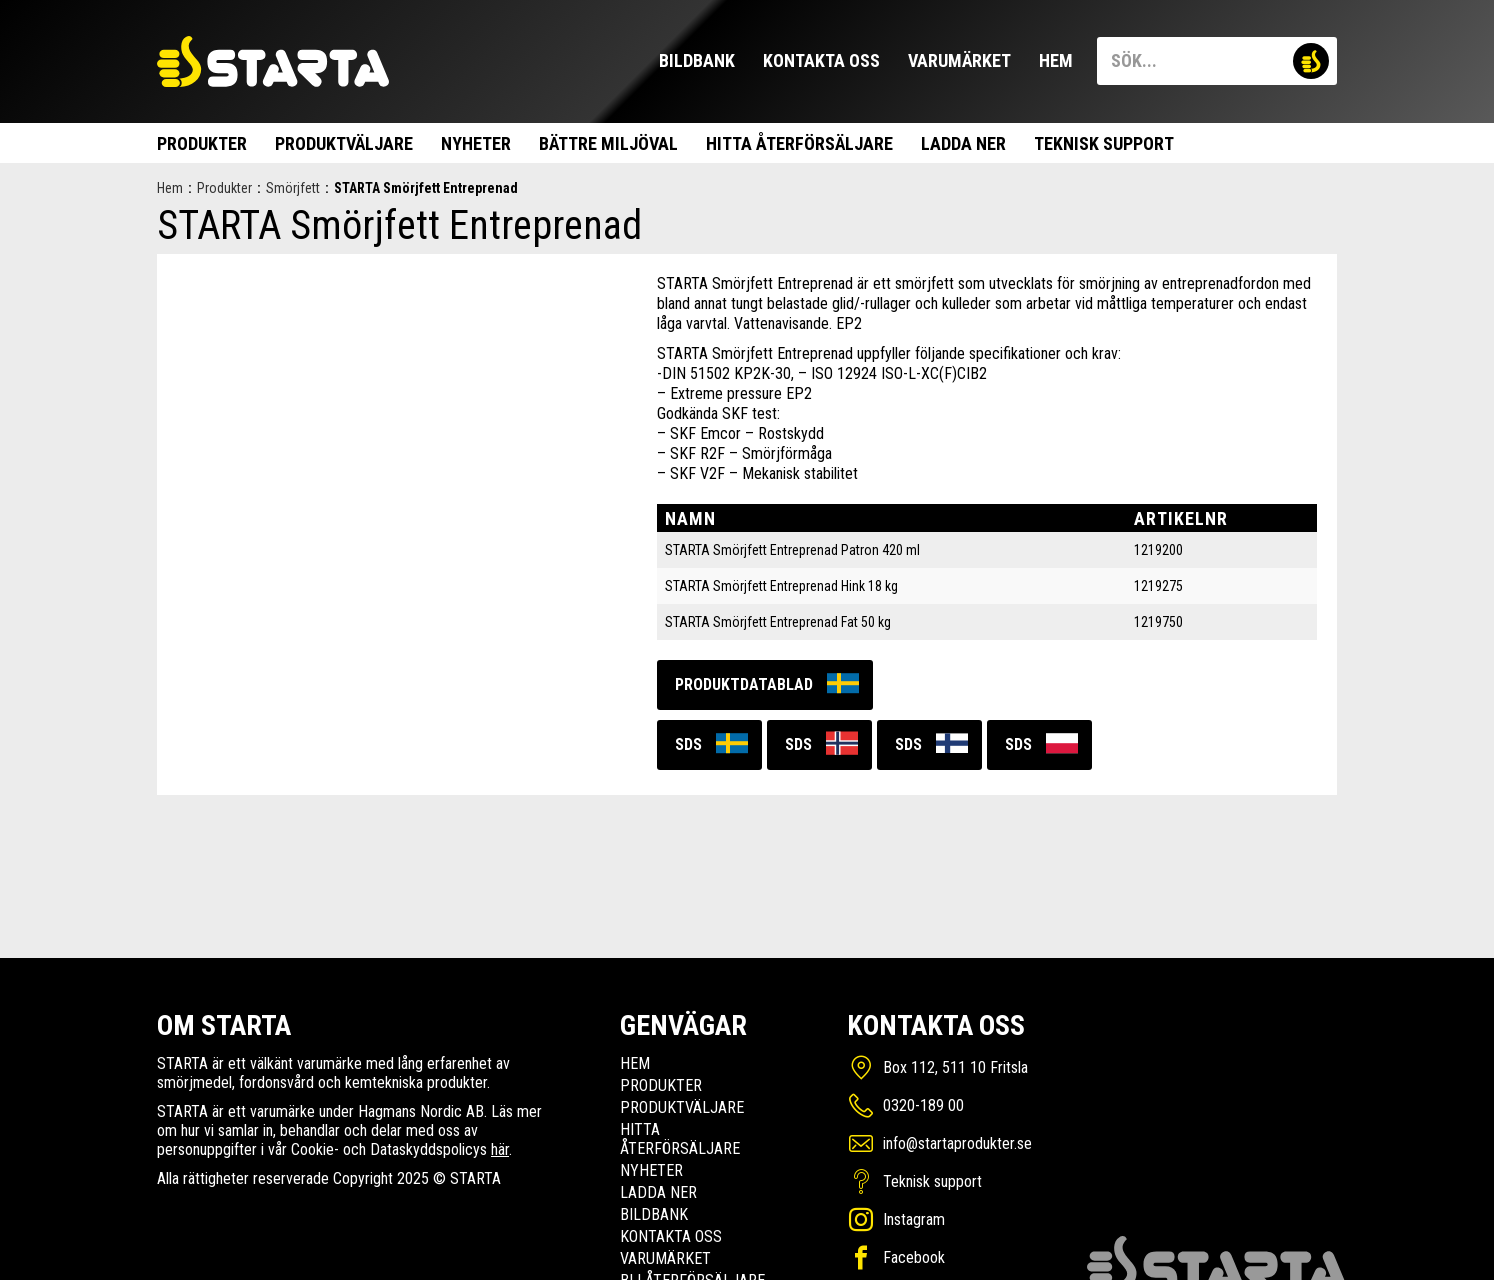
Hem (1056, 60)
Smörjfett (293, 188)
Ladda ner (963, 143)
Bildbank (697, 60)
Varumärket (959, 60)
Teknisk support (1104, 143)
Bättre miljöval (608, 143)
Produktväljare (344, 143)
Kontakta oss (821, 60)
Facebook (914, 1257)
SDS (688, 744)
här (500, 1149)
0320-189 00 (923, 1105)
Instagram (914, 1219)
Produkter (202, 143)
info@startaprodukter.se (957, 1143)
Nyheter (476, 143)
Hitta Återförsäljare (799, 143)
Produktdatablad (744, 684)
